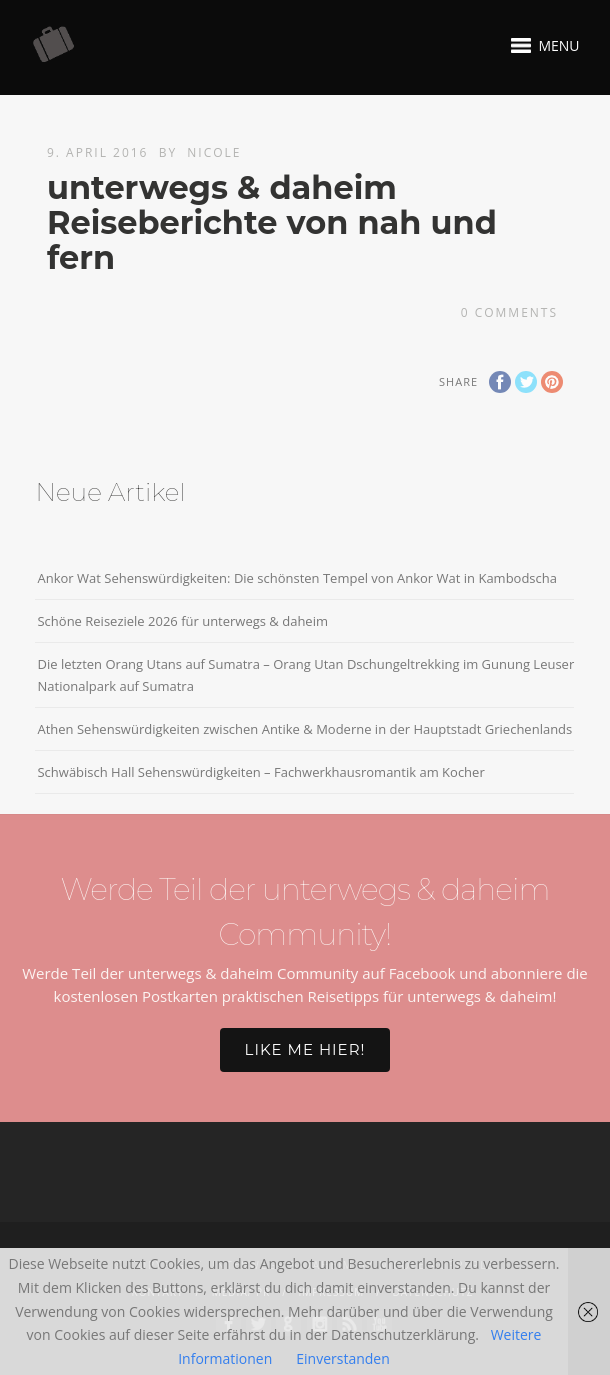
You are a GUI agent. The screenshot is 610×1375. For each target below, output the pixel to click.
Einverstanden (343, 1358)
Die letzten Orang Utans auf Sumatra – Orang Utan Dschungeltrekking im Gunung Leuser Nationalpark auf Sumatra (305, 675)
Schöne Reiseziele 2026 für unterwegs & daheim (182, 621)
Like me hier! (305, 1049)
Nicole (214, 152)
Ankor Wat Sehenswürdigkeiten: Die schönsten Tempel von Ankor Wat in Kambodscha (297, 578)
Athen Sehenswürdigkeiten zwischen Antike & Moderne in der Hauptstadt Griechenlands (304, 729)
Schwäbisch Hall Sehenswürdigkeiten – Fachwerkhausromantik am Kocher (260, 772)
